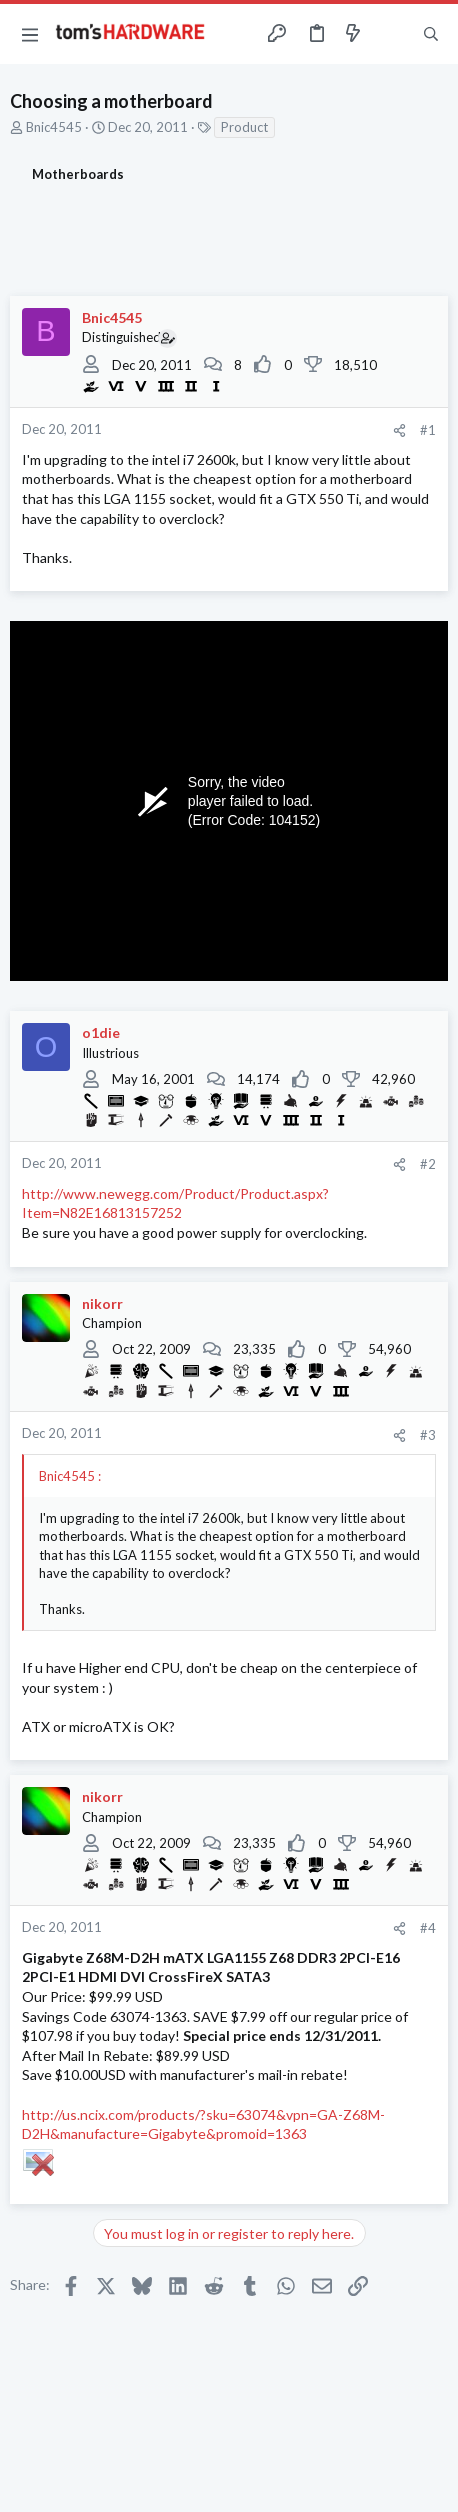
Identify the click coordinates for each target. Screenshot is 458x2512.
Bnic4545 (54, 127)
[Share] (399, 430)
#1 (428, 430)
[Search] (431, 34)
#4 (428, 1928)
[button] (30, 34)
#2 (428, 1164)
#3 (428, 1435)
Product (244, 127)
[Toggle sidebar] (392, 34)
